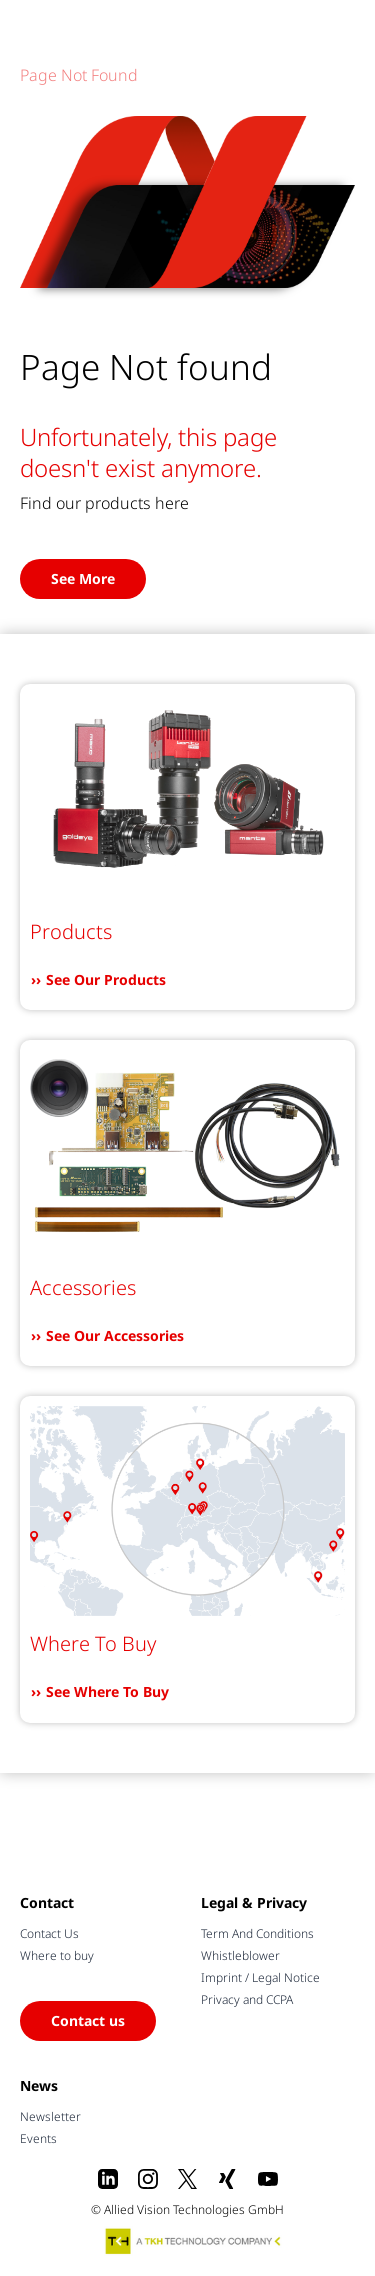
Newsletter (50, 2116)
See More (83, 578)
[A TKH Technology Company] (194, 2241)
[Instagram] (148, 2179)
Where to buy (57, 1955)
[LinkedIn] (108, 2179)
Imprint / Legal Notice (260, 1977)
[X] (188, 2179)
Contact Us (49, 1933)
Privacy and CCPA (247, 1999)
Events (38, 2138)
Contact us (88, 2020)
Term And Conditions (257, 1933)
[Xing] (228, 2179)
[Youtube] (268, 2179)
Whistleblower (240, 1955)
